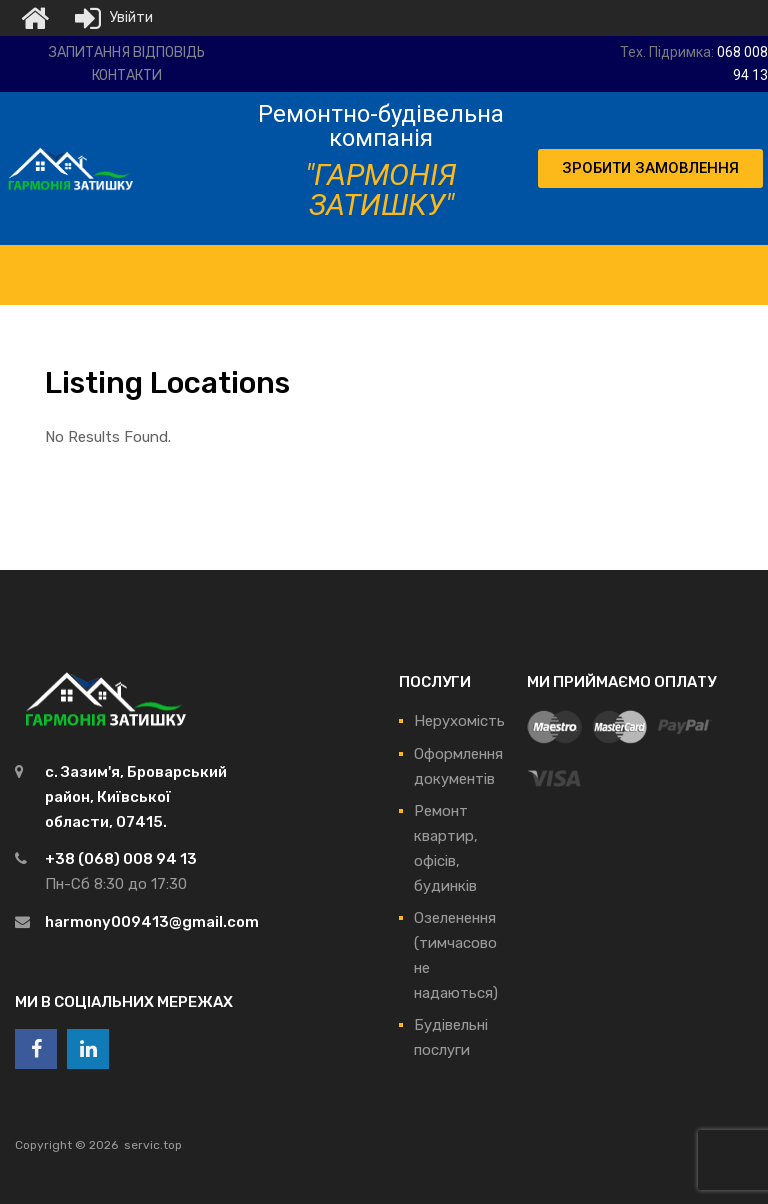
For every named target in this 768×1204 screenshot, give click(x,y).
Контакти (127, 75)
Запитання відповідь (127, 52)
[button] (650, 168)
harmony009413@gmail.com (152, 922)
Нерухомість (459, 721)
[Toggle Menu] (381, 265)
